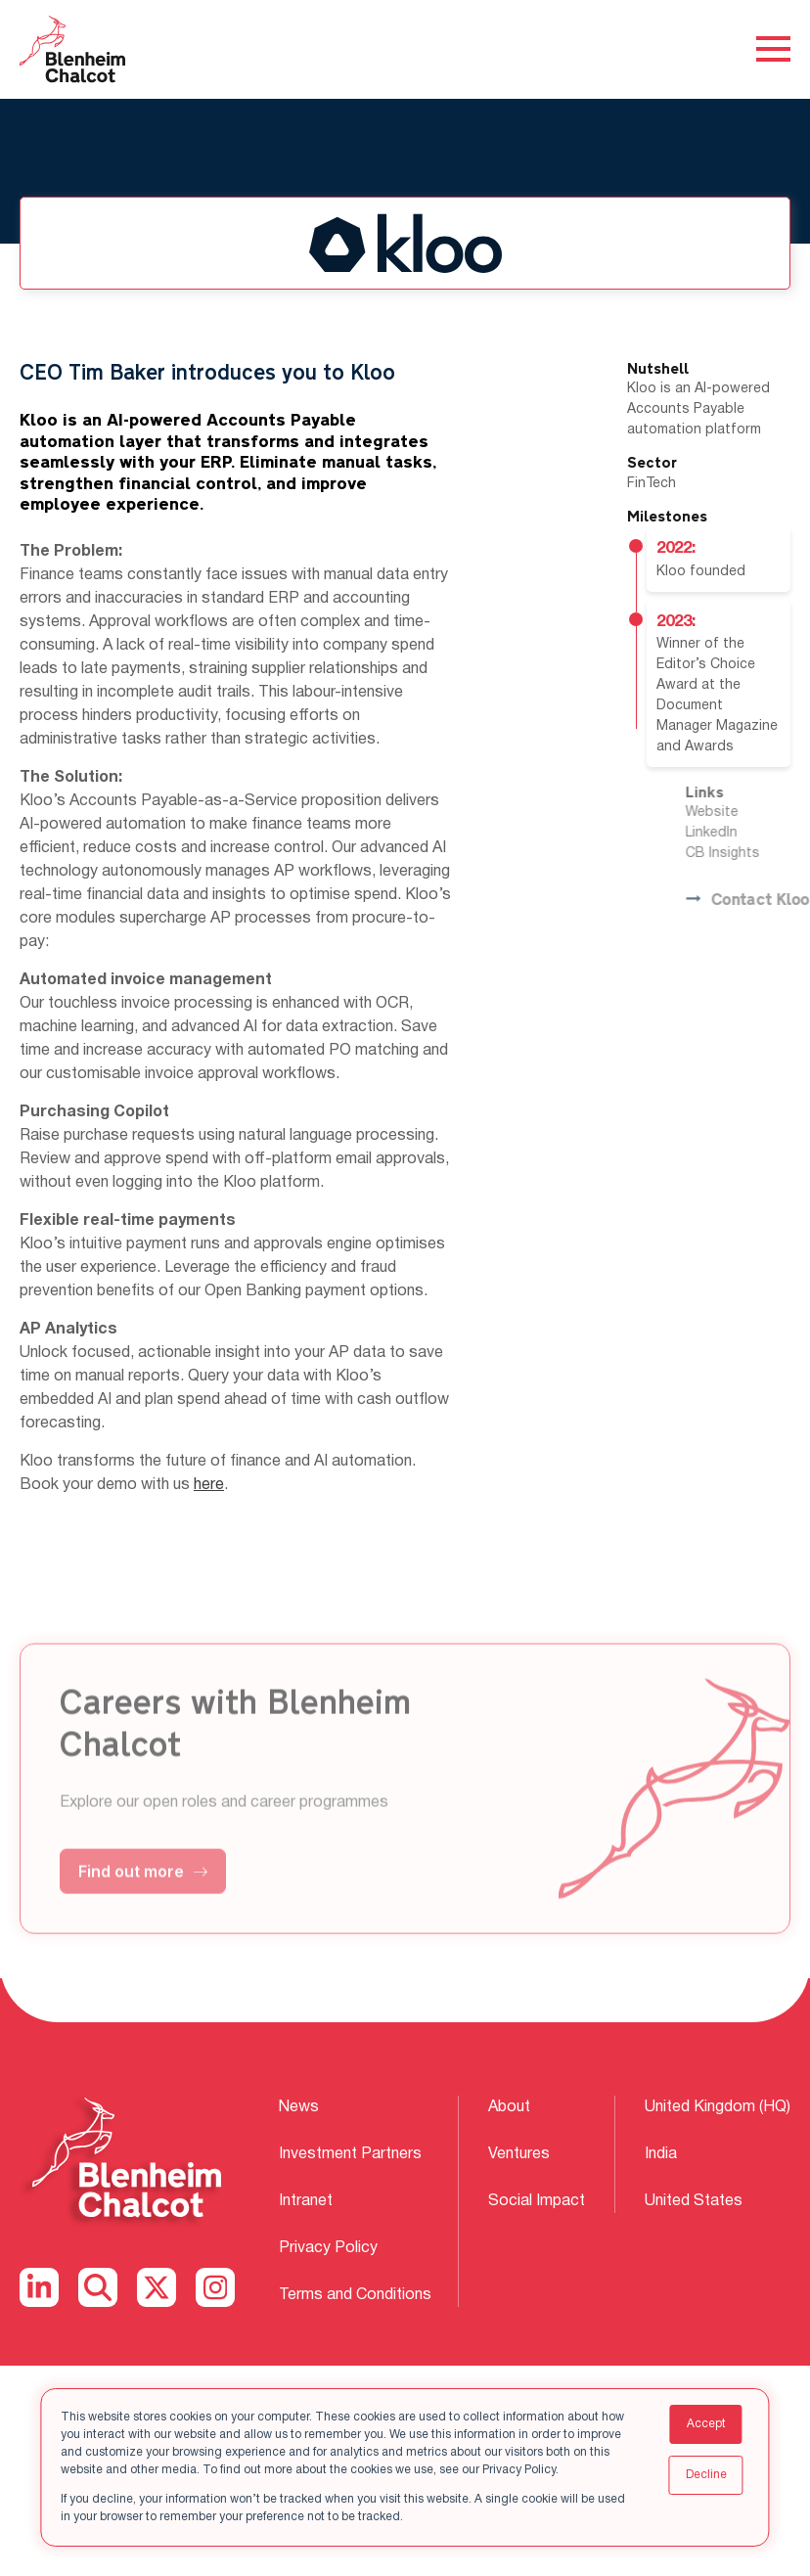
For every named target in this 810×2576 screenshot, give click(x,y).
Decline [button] (706, 2474)
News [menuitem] (299, 2107)
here (209, 1485)
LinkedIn (738, 833)
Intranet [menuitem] (306, 2203)
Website (738, 812)
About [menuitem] (509, 2107)
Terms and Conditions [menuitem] (354, 2299)
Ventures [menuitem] (519, 2155)
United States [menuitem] (693, 2203)
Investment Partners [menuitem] (350, 2155)
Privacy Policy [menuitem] (328, 2251)
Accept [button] (706, 2423)
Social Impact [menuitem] (536, 2203)
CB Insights (749, 853)
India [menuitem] (661, 2155)
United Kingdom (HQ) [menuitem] (717, 2107)
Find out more (142, 1898)
